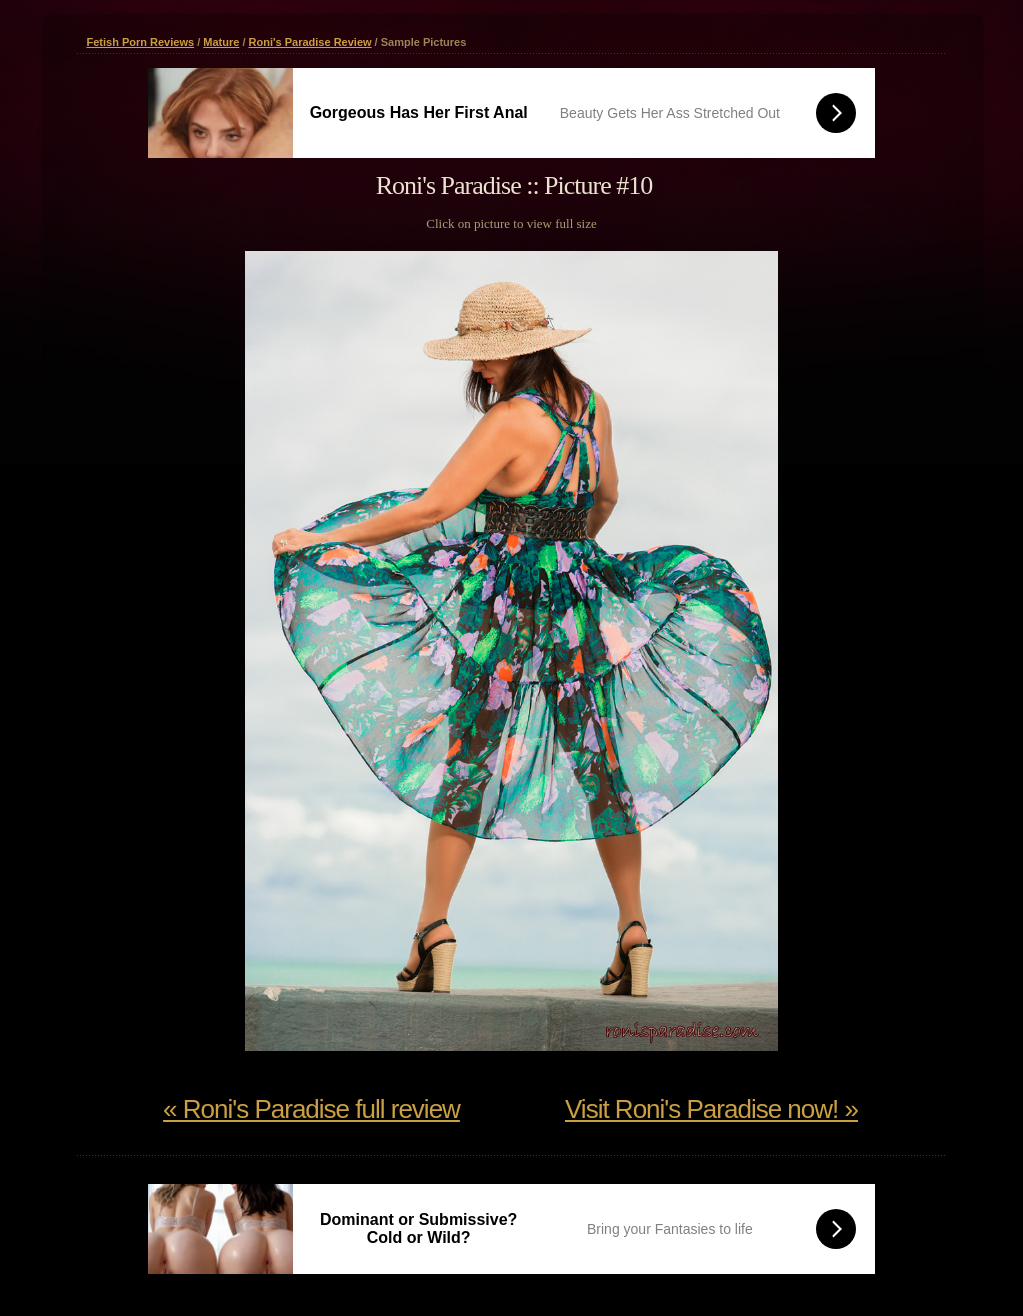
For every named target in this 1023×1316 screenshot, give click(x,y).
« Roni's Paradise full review (311, 1109)
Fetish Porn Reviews (141, 42)
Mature (221, 42)
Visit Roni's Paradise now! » (711, 1109)
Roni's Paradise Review (310, 42)
